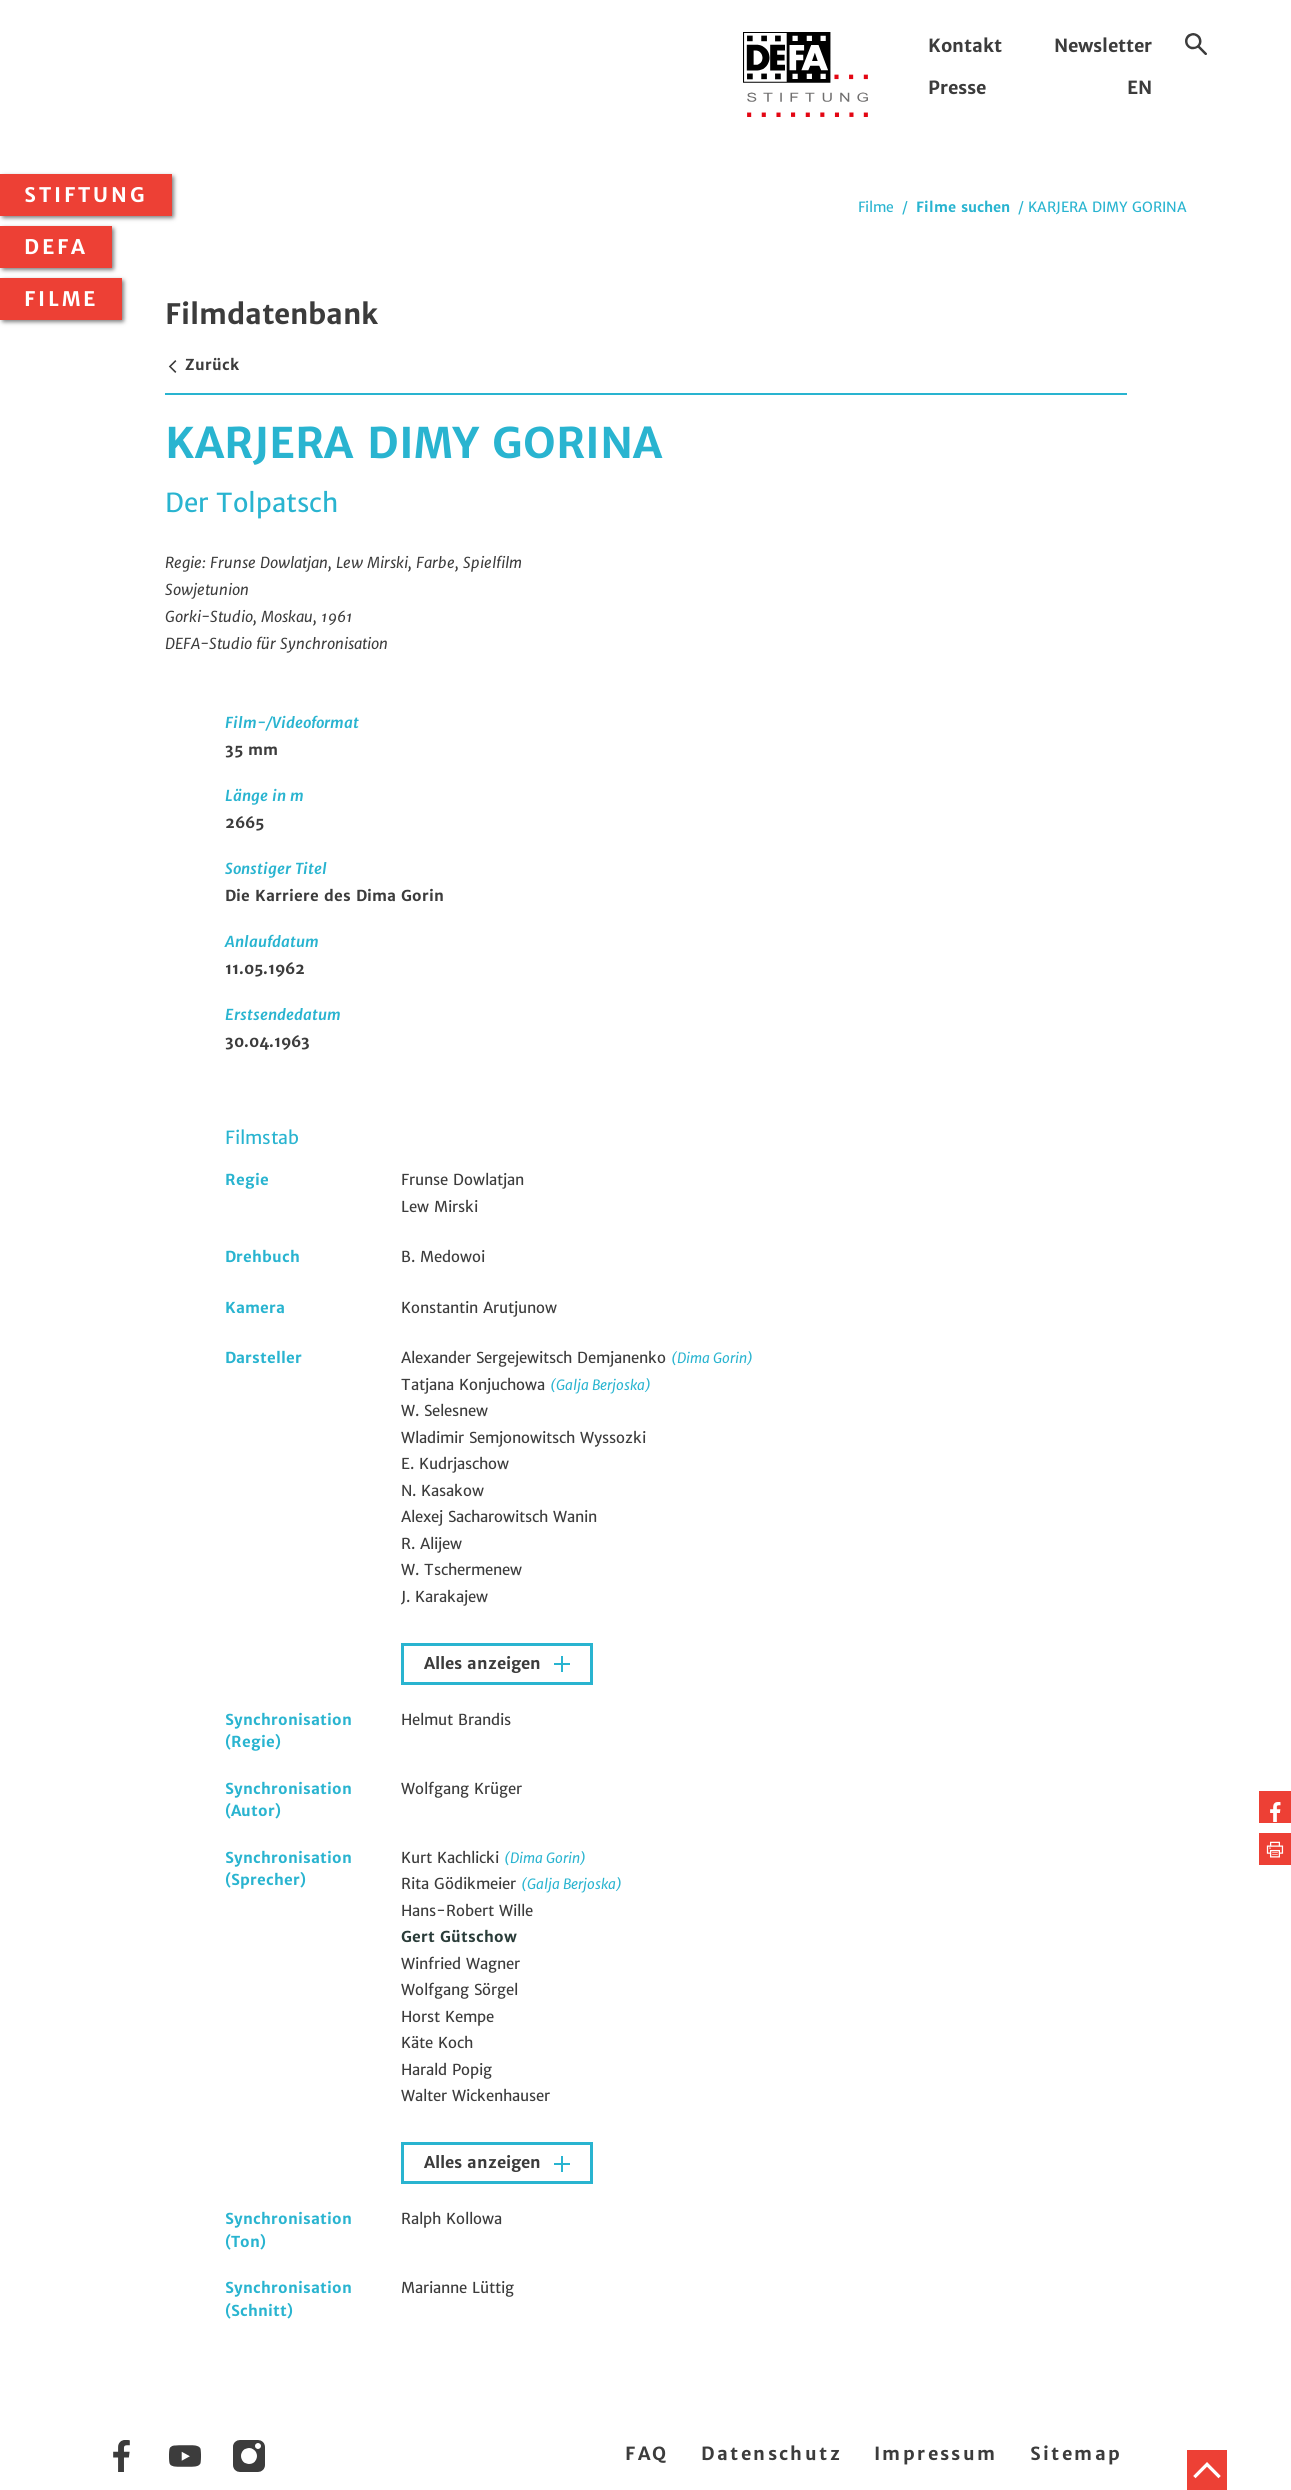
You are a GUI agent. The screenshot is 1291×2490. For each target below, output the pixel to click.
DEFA (56, 247)
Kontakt (965, 45)
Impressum (936, 2453)
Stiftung (86, 195)
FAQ (646, 2453)
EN (1139, 87)
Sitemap (1076, 2453)
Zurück (202, 364)
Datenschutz (771, 2453)
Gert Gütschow (459, 1936)
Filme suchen (963, 207)
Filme (61, 299)
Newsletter (1103, 45)
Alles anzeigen (485, 1663)
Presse (957, 87)
